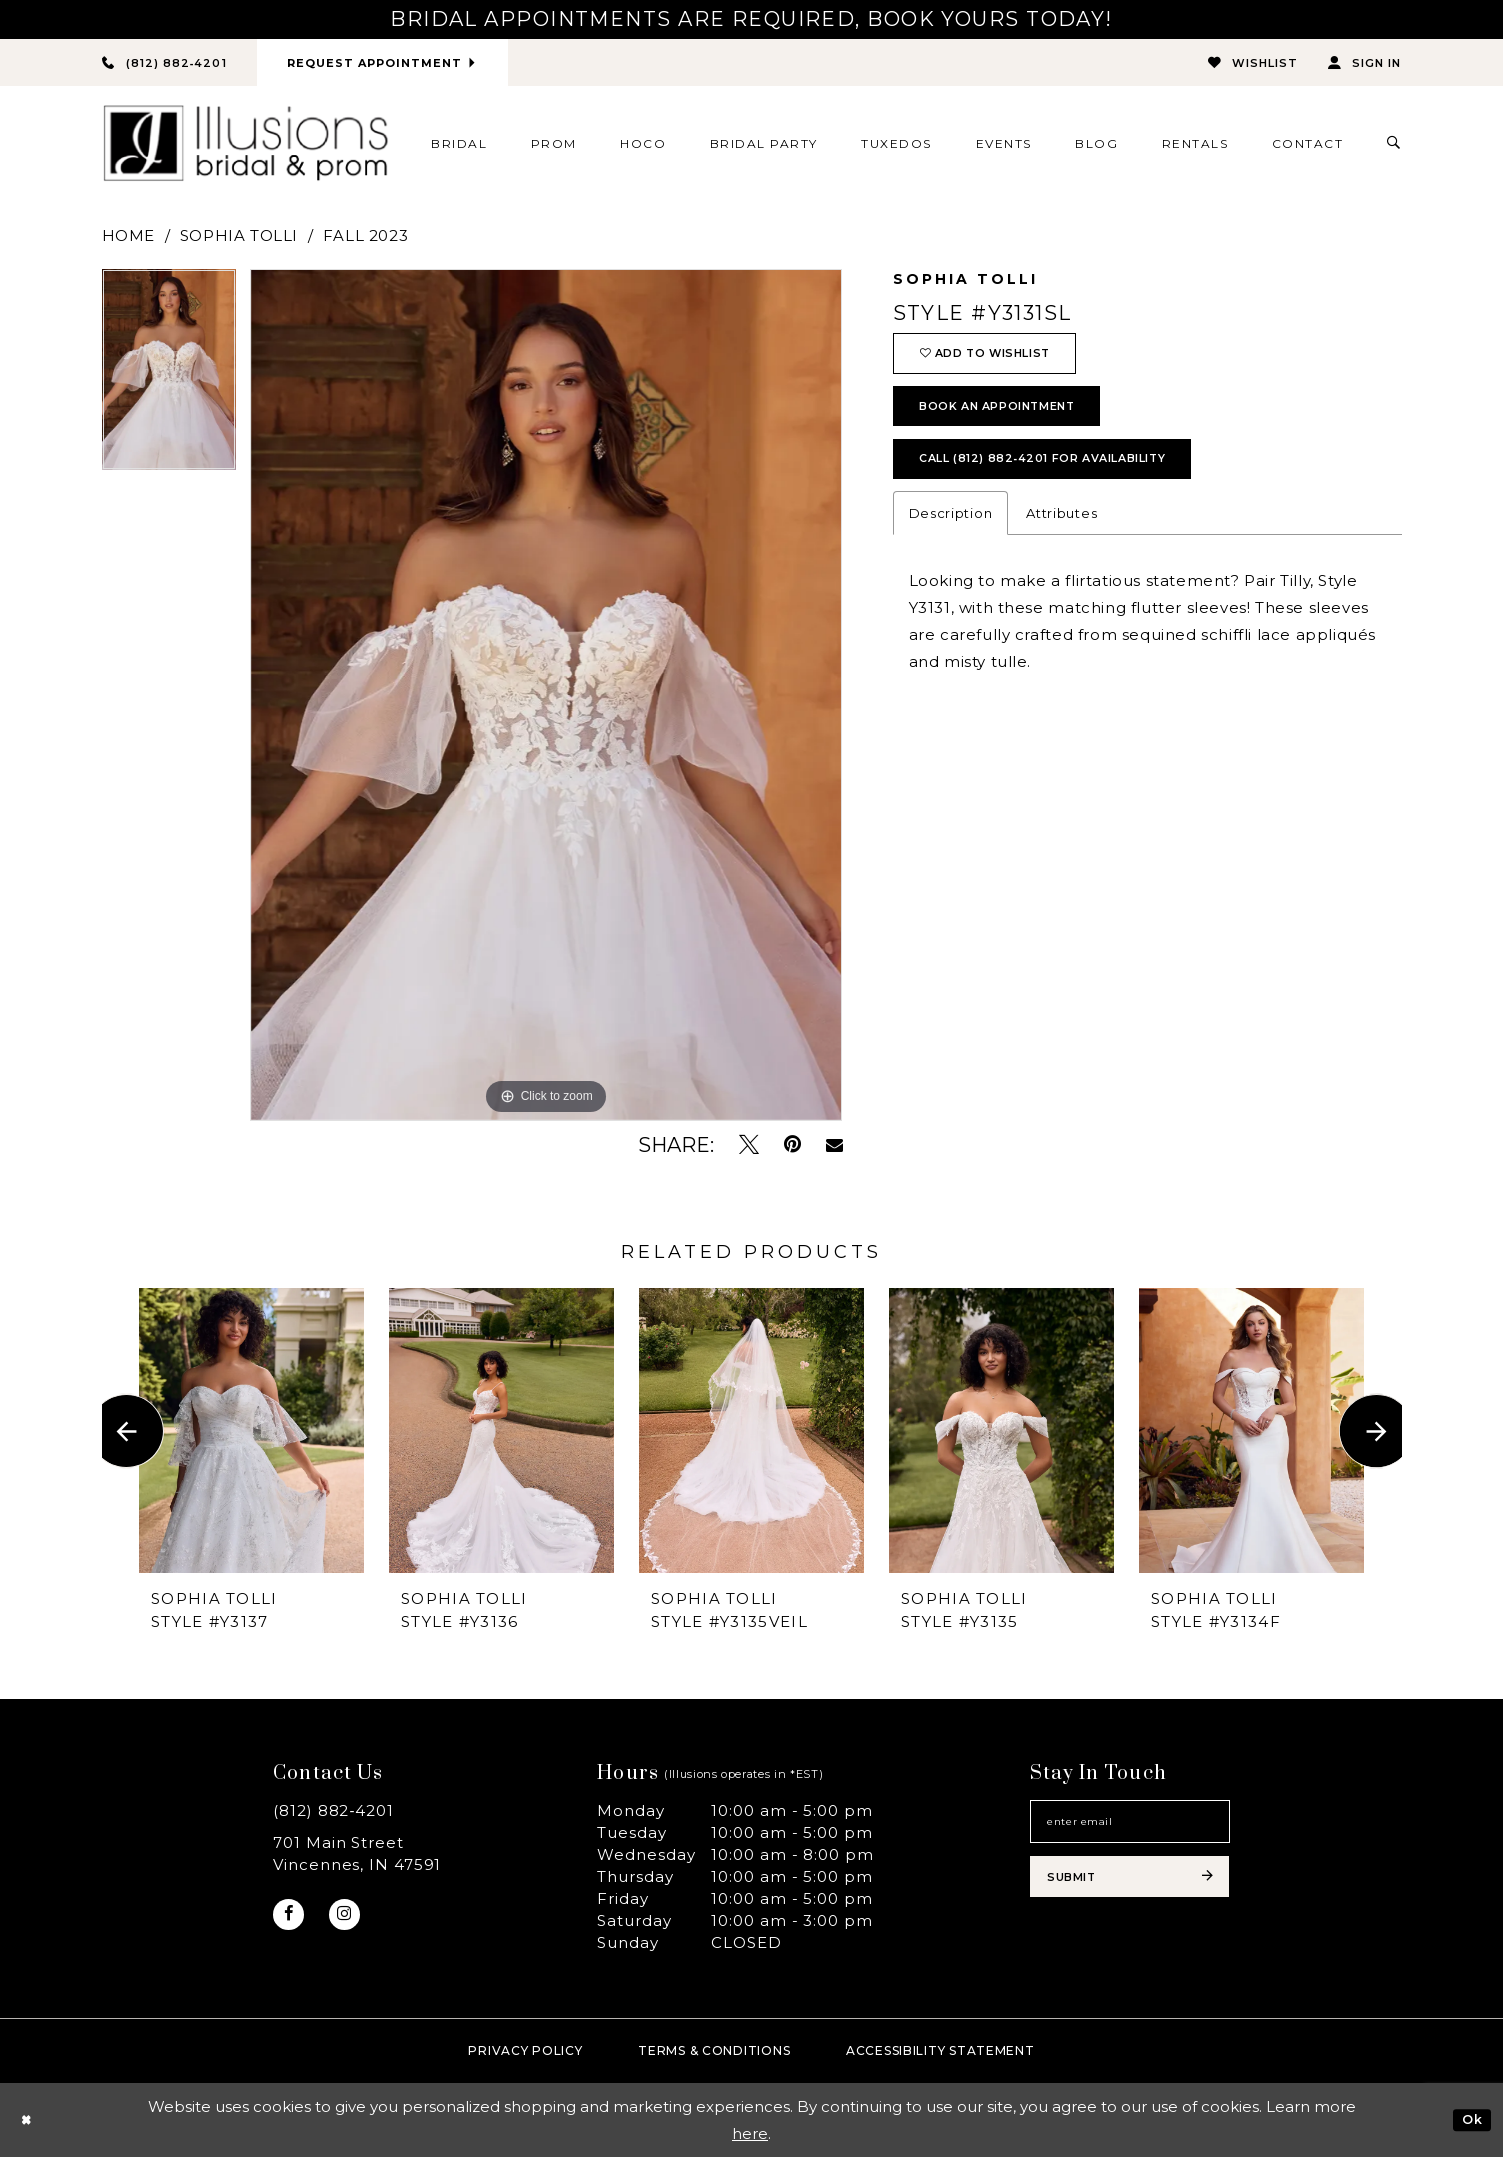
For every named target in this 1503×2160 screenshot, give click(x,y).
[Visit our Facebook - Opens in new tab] (291, 1920)
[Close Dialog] (29, 2123)
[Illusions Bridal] (245, 146)
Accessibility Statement (940, 2053)
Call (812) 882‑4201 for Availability (1072, 489)
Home (128, 238)
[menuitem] (459, 146)
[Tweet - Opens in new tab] (749, 1147)
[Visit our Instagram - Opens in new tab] (353, 1920)
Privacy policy (525, 2053)
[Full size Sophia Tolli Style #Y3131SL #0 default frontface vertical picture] (546, 698)
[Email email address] (1130, 1829)
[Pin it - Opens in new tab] (792, 1147)
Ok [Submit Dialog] (1469, 2122)
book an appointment (1017, 426)
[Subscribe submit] (1130, 1895)
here (750, 2136)
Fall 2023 (365, 238)
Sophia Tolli (239, 238)
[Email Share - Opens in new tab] (834, 1148)
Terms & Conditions (714, 2053)
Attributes (1061, 547)
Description (951, 547)
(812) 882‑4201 (333, 1813)
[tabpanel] (169, 379)
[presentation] (251, 1433)
